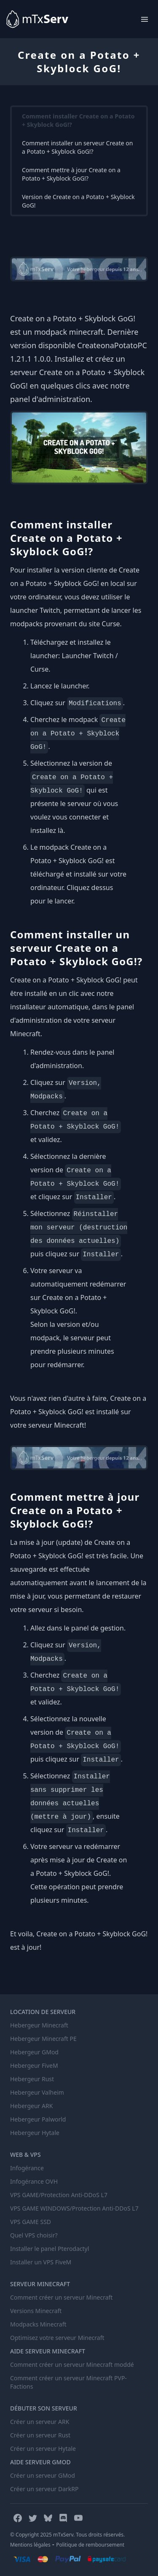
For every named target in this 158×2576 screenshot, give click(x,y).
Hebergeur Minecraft (39, 2025)
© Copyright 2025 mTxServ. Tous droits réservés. (67, 2534)
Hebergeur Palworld (38, 2119)
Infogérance (27, 2168)
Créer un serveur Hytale (43, 2449)
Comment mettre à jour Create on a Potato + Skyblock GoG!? (71, 174)
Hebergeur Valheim (37, 2092)
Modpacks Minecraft (38, 2324)
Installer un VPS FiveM (40, 2262)
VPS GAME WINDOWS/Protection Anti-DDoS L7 (74, 2208)
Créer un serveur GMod (42, 2475)
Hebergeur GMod (34, 2052)
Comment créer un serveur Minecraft (61, 2297)
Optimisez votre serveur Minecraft (57, 2338)
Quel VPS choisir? (34, 2235)
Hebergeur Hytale (34, 2133)
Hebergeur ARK (31, 2106)
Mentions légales (30, 2544)
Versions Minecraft (36, 2311)
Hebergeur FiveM (34, 2065)
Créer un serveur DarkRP (44, 2489)
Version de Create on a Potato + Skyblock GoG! (78, 201)
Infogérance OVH (34, 2181)
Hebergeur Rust (32, 2079)
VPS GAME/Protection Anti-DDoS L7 (58, 2195)
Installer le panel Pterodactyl (49, 2249)
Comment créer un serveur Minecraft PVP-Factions (68, 2382)
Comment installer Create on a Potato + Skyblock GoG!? (78, 120)
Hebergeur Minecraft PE (43, 2039)
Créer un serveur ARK (39, 2422)
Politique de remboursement (90, 2544)
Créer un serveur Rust (40, 2435)
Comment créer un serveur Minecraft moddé (72, 2365)
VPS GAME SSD (30, 2222)
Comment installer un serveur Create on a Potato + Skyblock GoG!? (77, 147)
